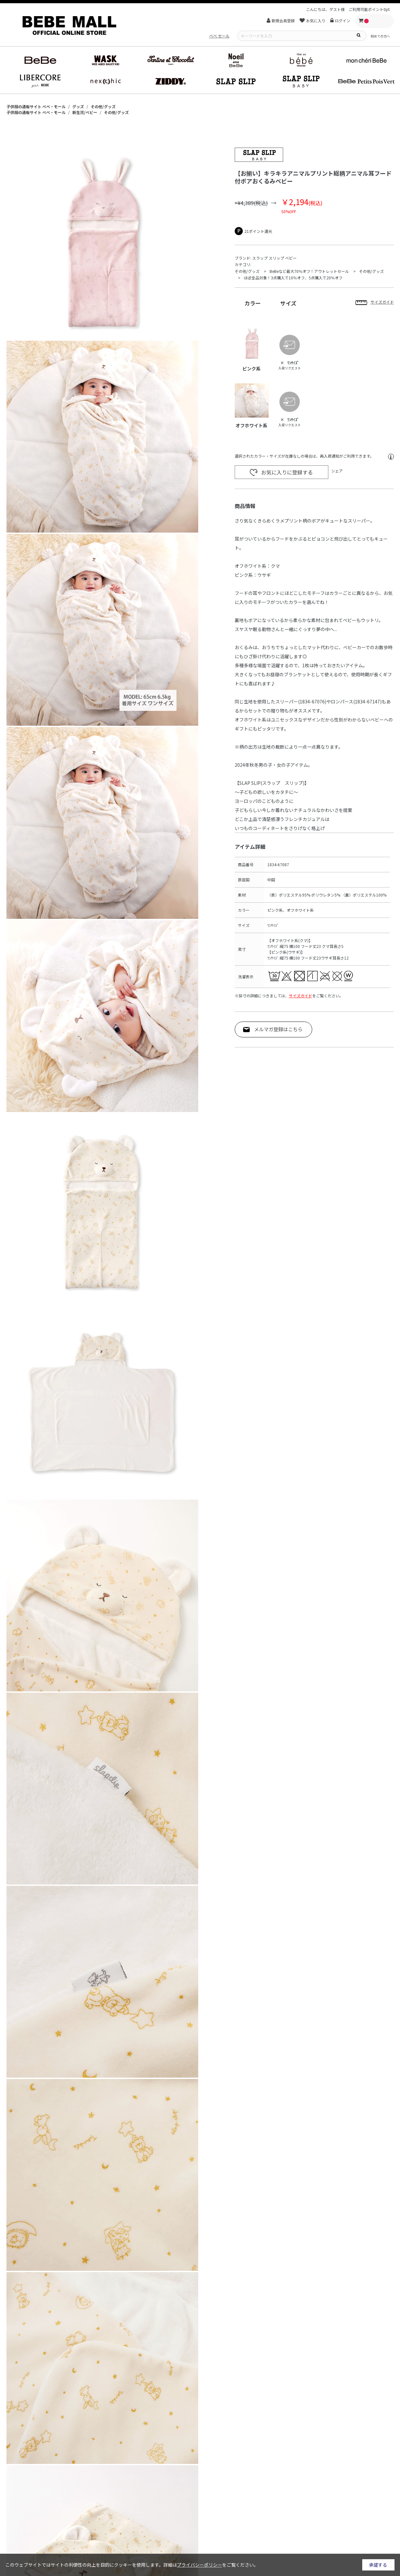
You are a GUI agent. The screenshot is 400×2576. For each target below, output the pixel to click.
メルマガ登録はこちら (278, 1029)
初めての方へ (380, 36)
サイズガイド (300, 995)
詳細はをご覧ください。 (210, 2564)
